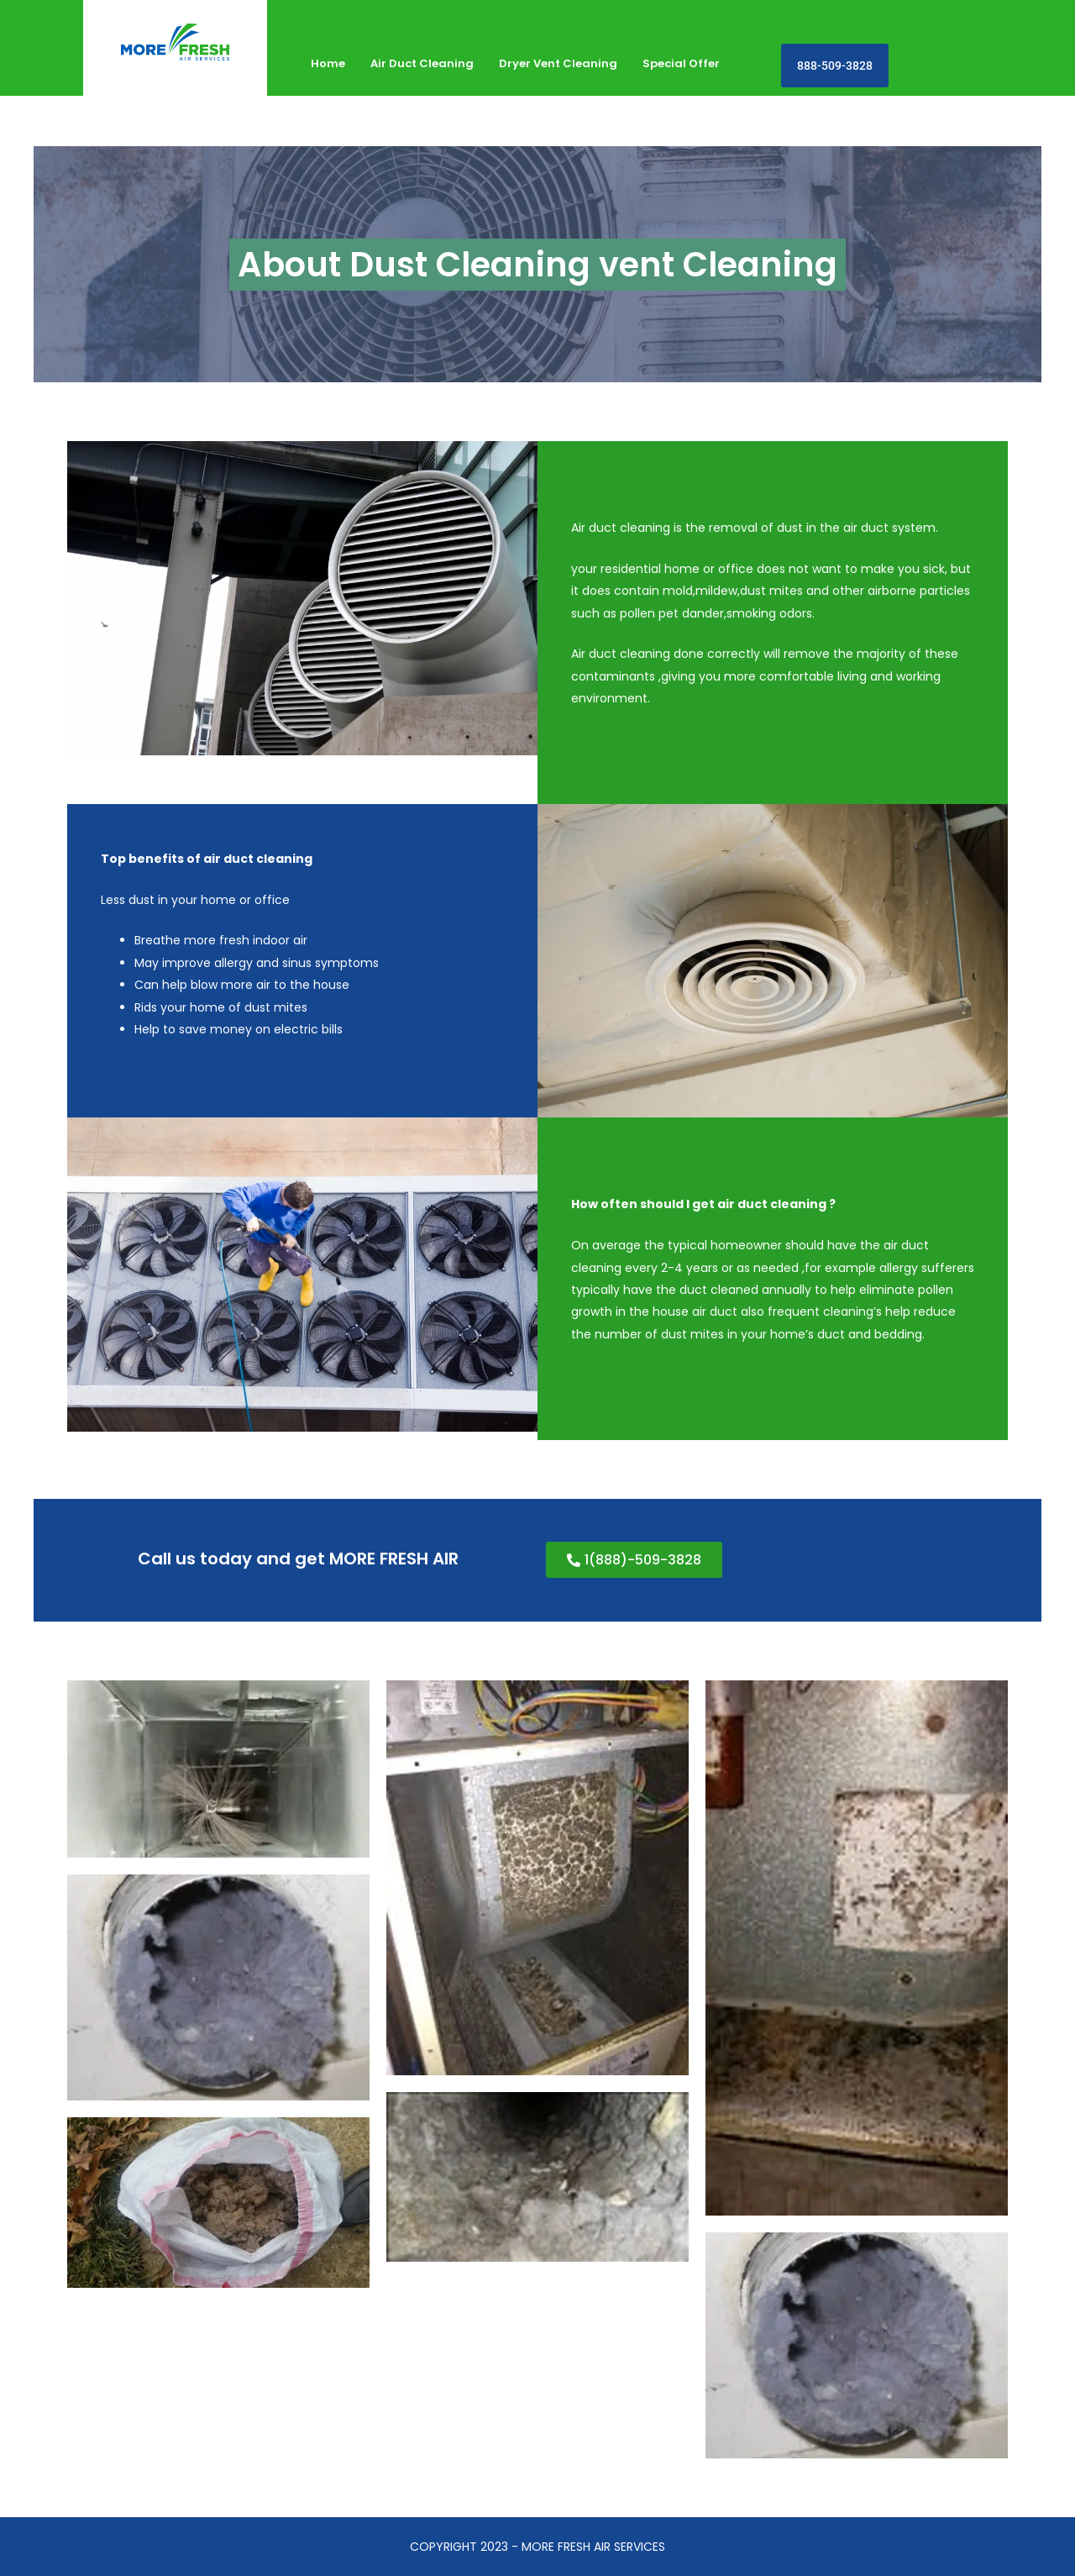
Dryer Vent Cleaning (558, 63)
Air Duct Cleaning (422, 63)
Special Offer (681, 63)
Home (328, 63)
